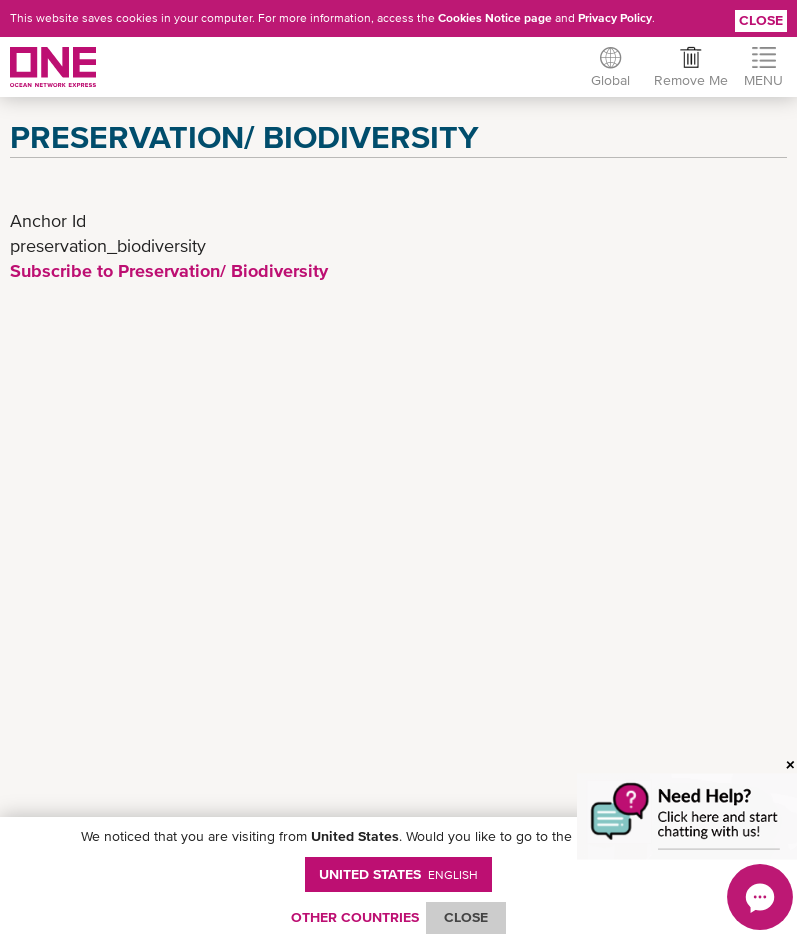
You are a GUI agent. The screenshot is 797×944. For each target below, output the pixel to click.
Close (761, 20)
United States (398, 874)
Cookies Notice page (495, 18)
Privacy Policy (615, 18)
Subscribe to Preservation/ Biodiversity (169, 270)
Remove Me (691, 80)
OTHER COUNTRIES (355, 917)
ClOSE (466, 917)
